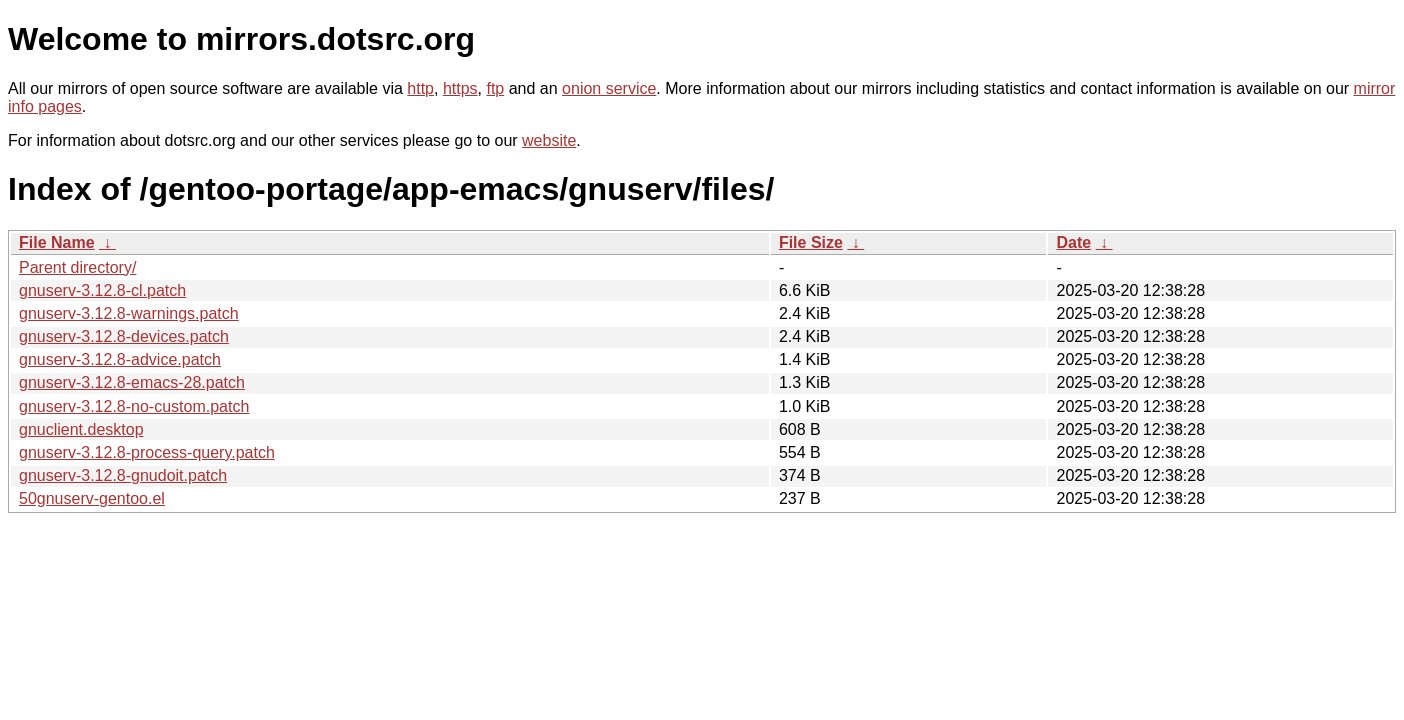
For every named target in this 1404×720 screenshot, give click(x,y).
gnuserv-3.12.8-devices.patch (124, 336)
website (549, 140)
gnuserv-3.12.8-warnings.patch (129, 313)
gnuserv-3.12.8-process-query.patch (147, 452)
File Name (57, 242)
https (460, 88)
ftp (495, 88)
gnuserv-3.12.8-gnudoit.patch (123, 475)
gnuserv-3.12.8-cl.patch (102, 290)
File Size (811, 242)
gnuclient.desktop (81, 429)
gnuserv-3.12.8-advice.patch (120, 359)
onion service (609, 88)
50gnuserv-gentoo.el (92, 498)
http (420, 88)
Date (1073, 242)
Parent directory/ (77, 267)
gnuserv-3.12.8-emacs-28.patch (132, 382)
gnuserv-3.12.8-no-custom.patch (134, 406)
